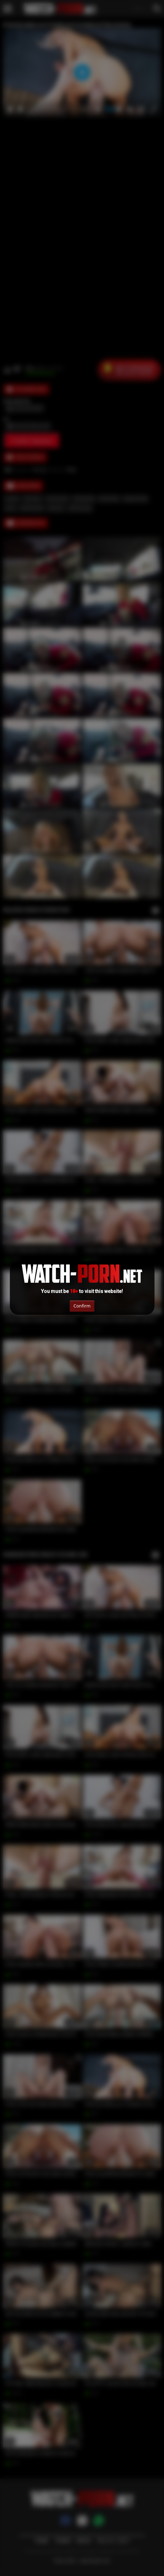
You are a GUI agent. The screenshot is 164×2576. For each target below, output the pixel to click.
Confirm (82, 1306)
